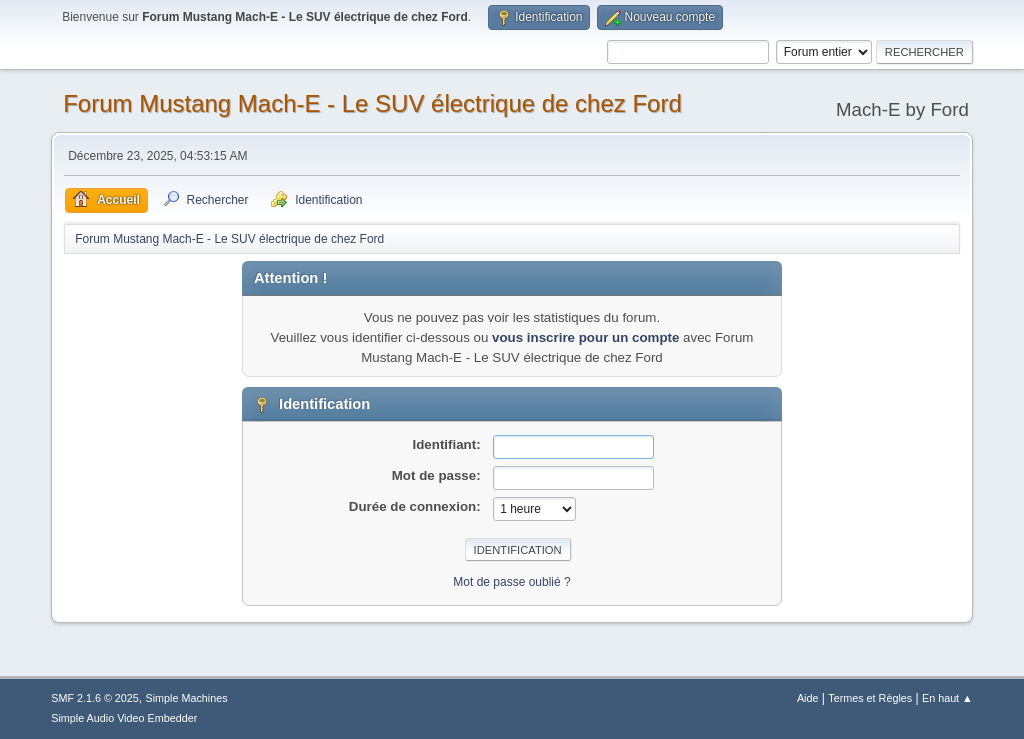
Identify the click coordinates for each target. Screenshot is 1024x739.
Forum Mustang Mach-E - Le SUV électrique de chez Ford (372, 103)
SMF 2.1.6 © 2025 (95, 698)
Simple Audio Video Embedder (124, 718)
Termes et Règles (870, 698)
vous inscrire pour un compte (585, 337)
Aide (808, 698)
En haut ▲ (947, 698)
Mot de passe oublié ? (511, 582)
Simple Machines (187, 698)
